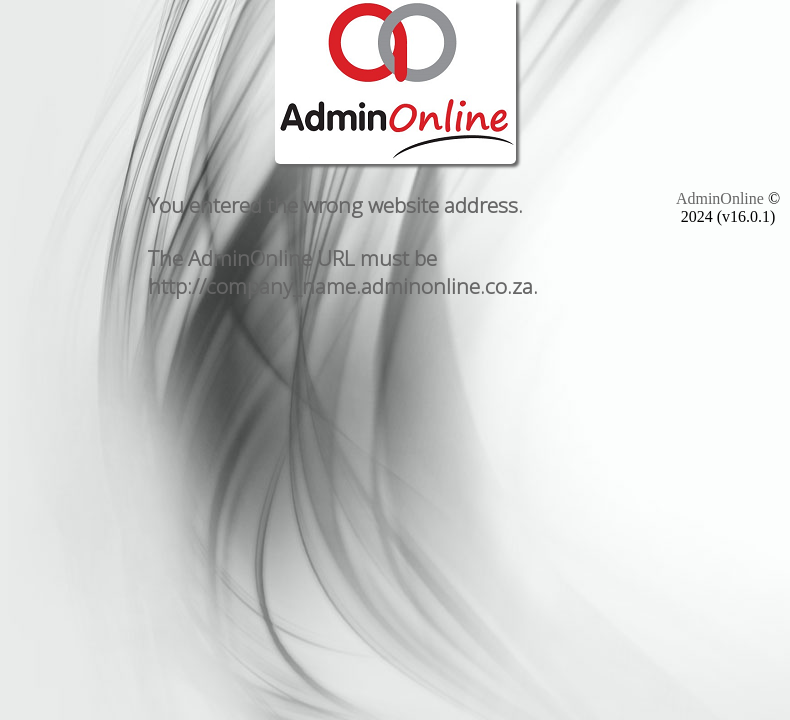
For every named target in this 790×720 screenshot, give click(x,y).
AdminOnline (720, 198)
